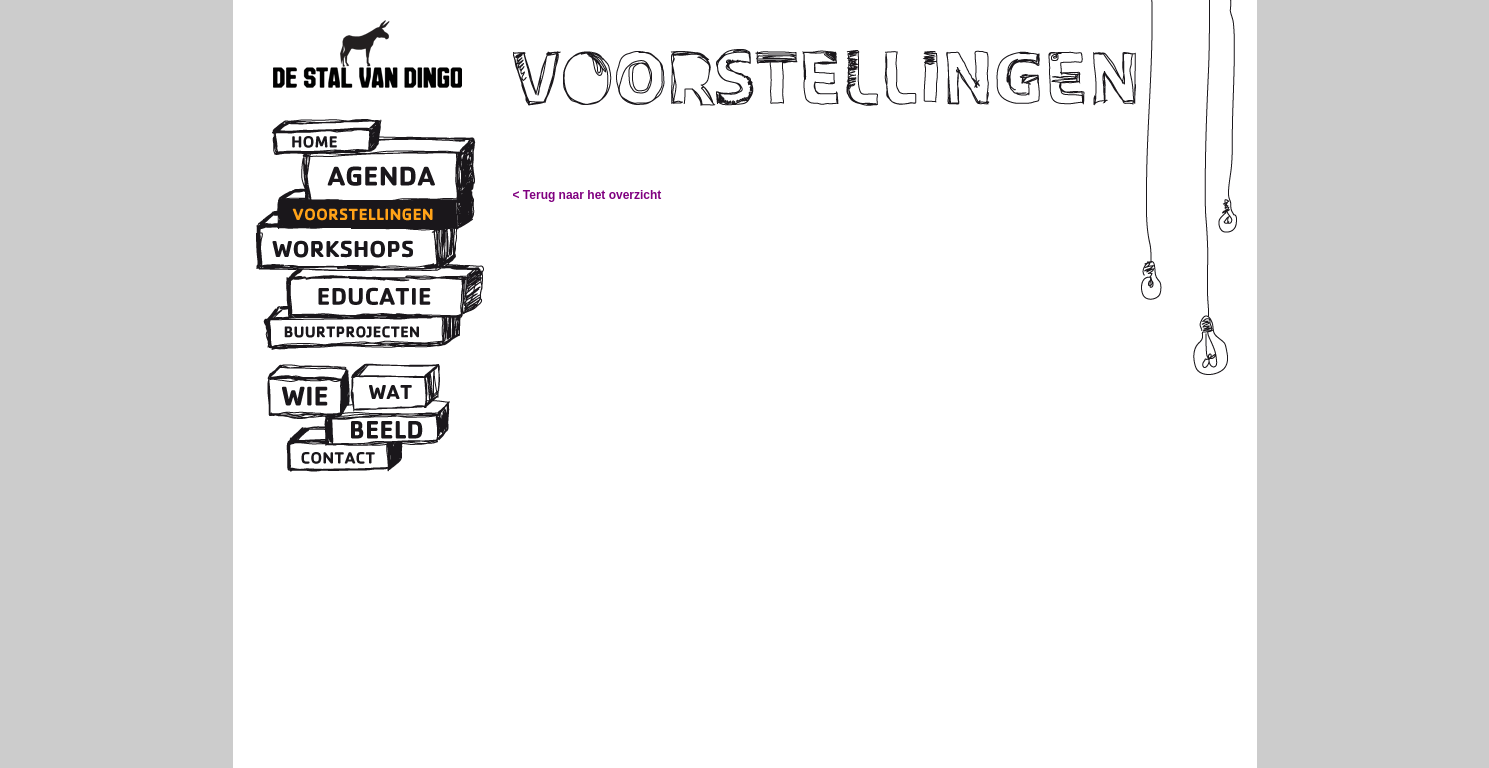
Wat (389, 393)
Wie (305, 396)
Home (322, 141)
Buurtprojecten (355, 331)
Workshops (349, 248)
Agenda (383, 177)
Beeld (383, 429)
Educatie (378, 297)
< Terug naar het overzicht (587, 195)
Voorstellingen (368, 214)
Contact (340, 455)
